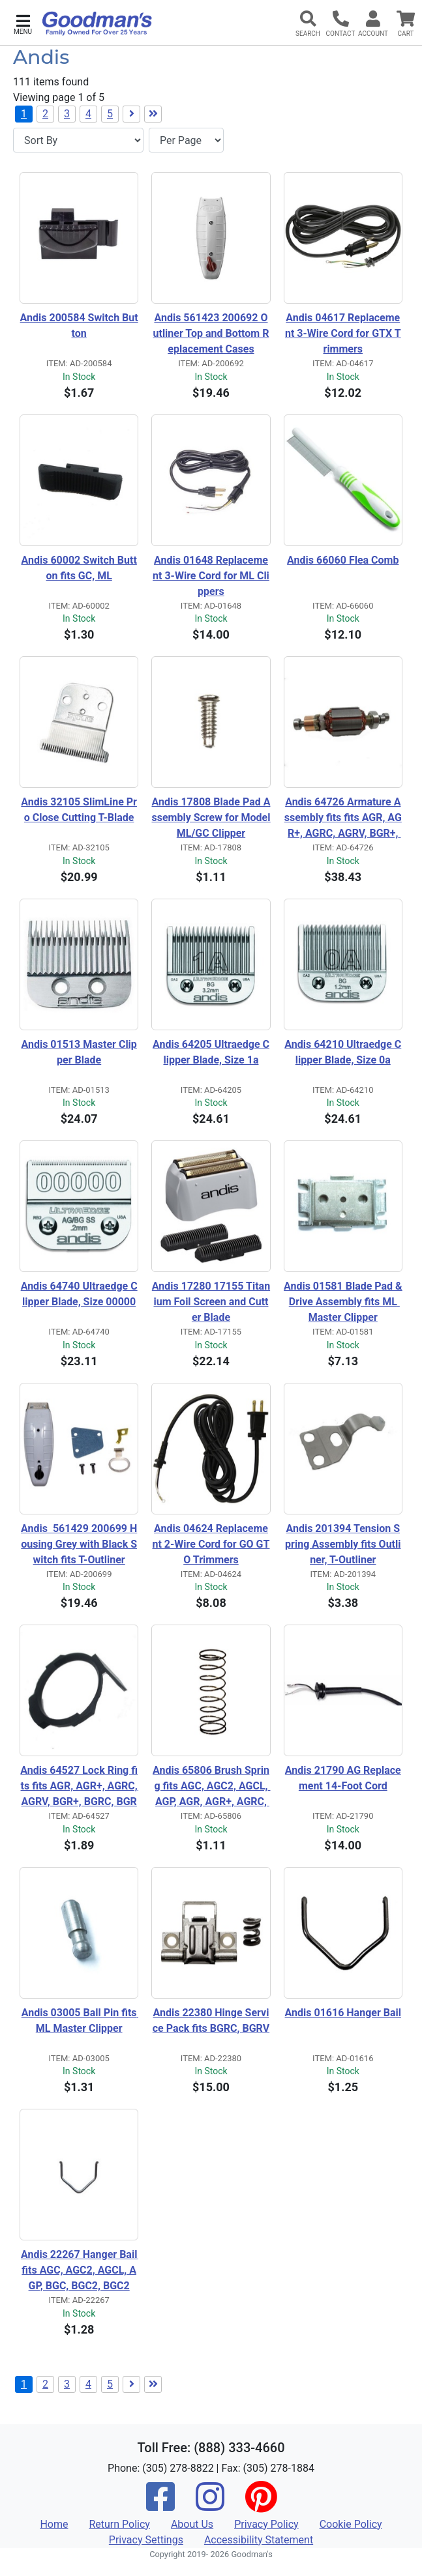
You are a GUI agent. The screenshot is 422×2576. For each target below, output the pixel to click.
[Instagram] (210, 2505)
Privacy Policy (266, 2524)
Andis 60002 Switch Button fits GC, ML (79, 568)
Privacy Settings (146, 2540)
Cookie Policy (351, 2524)
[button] (23, 23)
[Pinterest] (260, 2505)
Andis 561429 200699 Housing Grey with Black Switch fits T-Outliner (79, 1544)
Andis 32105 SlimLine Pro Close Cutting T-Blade (79, 810)
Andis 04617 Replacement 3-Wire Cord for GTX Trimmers (343, 333)
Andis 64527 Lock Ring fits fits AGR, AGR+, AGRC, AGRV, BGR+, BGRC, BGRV (79, 1787)
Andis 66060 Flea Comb (343, 560)
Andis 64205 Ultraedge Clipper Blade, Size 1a (211, 1052)
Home (54, 2524)
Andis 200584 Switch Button (79, 325)
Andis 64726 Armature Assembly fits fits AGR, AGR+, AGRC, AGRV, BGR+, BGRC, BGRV (343, 818)
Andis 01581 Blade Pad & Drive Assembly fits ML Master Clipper (343, 1302)
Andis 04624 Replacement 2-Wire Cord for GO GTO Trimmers (211, 1544)
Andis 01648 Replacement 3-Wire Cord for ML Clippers (211, 576)
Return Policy (119, 2524)
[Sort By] (78, 140)
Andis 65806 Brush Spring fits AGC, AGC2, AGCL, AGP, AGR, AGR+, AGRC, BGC (211, 1787)
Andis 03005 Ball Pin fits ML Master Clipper (80, 2020)
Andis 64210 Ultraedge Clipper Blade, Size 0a (342, 1052)
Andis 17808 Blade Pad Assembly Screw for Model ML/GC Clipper (210, 817)
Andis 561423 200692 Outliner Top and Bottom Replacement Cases (211, 333)
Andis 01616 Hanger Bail (343, 2012)
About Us (192, 2524)
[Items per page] (186, 140)
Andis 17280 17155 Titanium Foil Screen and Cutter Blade (211, 1302)
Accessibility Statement (258, 2540)
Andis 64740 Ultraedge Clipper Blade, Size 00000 (79, 1294)
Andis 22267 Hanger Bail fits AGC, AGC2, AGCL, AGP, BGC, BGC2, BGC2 (79, 2270)
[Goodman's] (97, 23)
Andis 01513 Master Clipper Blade (78, 1052)
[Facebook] (160, 2505)
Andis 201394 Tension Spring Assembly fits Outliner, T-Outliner (342, 1544)
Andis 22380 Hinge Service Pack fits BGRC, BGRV (211, 2020)
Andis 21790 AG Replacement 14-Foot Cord (343, 1778)
